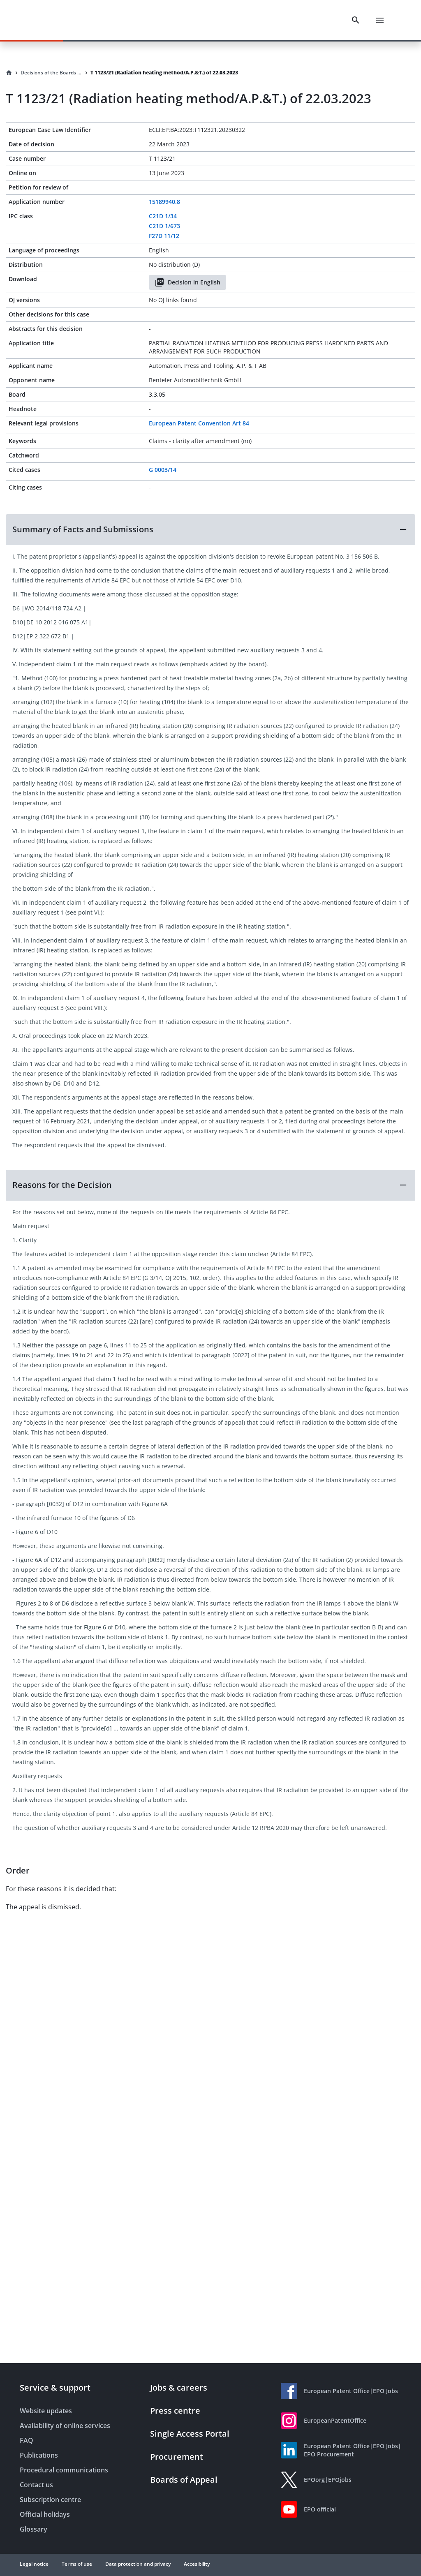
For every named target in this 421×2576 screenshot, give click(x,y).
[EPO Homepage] (51, 20)
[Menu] (380, 20)
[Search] (355, 20)
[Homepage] (9, 72)
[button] (210, 529)
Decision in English (187, 282)
